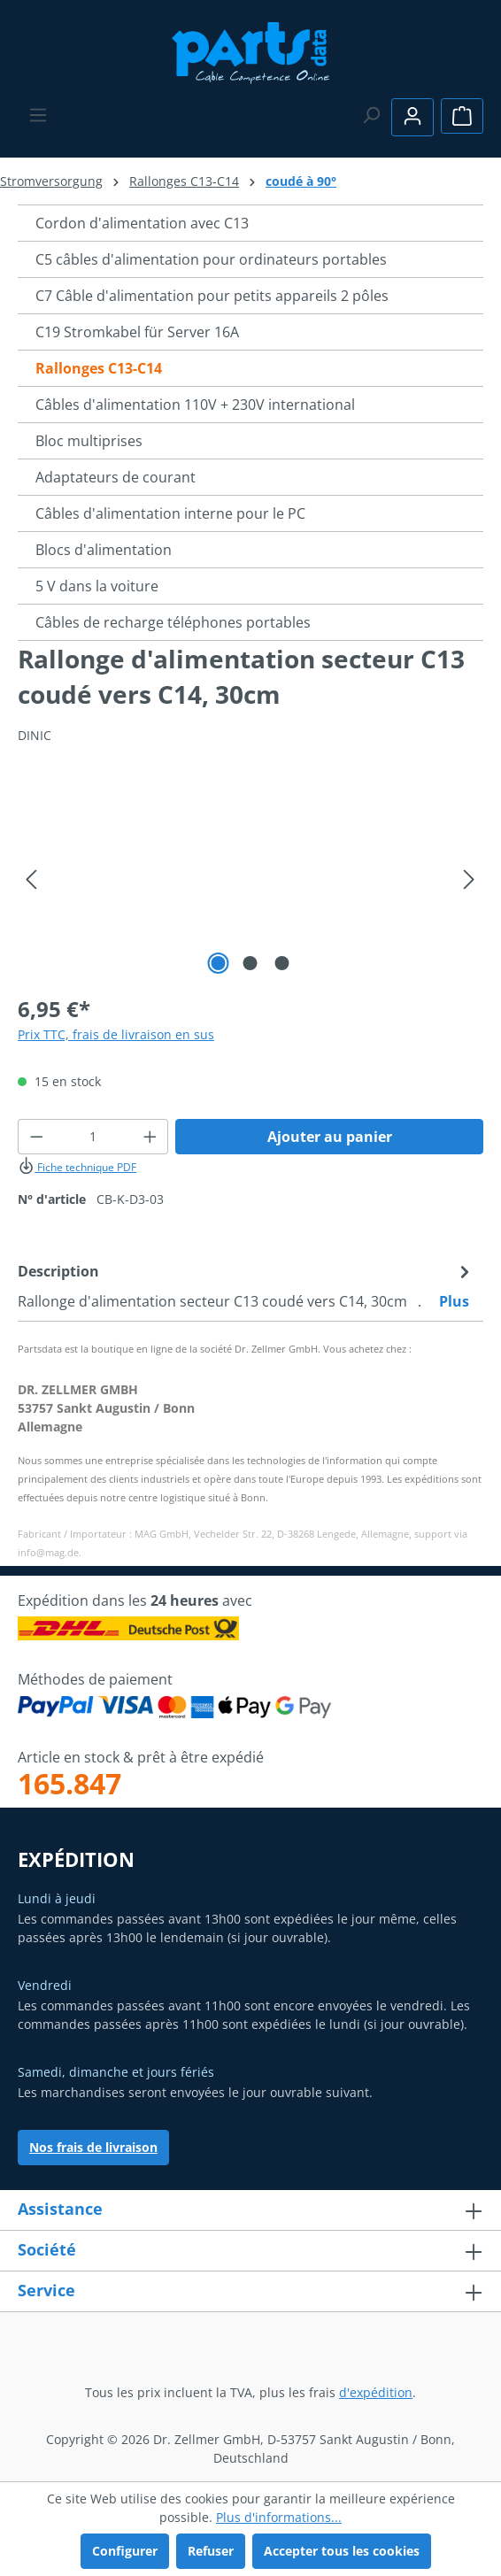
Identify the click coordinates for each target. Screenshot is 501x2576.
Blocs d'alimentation (103, 549)
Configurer (125, 2550)
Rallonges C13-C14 (98, 368)
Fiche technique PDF (77, 1167)
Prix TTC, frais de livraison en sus (116, 1034)
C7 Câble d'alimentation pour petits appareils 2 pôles (212, 295)
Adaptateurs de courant (115, 477)
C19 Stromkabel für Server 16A (137, 332)
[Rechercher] (371, 115)
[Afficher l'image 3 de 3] (282, 963)
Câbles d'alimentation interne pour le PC (170, 513)
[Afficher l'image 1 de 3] (219, 963)
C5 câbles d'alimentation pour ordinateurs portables (211, 259)
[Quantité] (93, 1136)
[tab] (246, 1285)
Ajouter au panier (329, 1136)
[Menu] (38, 115)
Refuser (211, 2550)
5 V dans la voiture (96, 586)
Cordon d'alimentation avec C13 (142, 223)
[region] (250, 879)
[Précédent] (31, 879)
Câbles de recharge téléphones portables (173, 622)
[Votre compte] (412, 117)
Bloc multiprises (89, 441)
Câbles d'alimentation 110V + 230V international (195, 404)
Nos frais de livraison (93, 2147)
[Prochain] (469, 879)
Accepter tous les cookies (342, 2550)
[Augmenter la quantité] (150, 1136)
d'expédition (375, 2392)
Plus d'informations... (279, 2517)
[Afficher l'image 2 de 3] (250, 963)
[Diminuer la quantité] (36, 1136)
